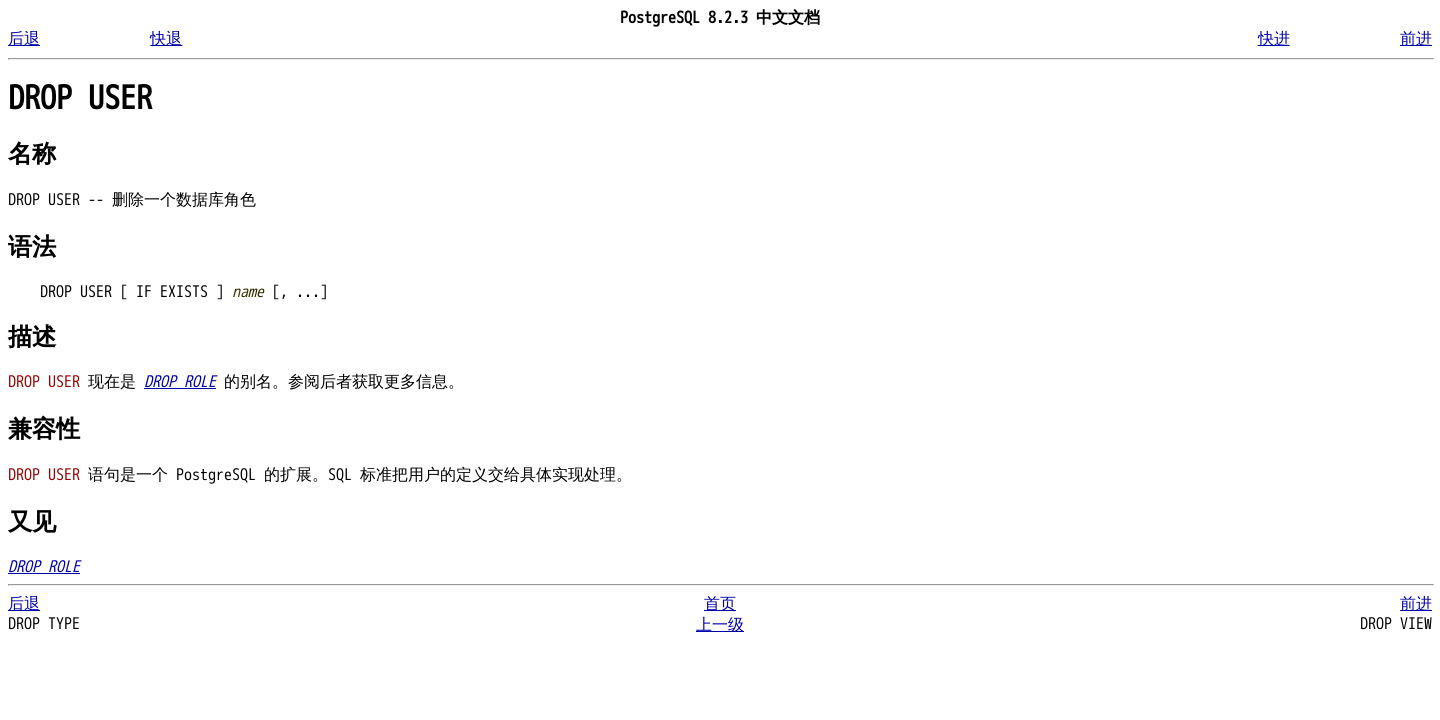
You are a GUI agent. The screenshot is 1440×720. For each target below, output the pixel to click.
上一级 (720, 625)
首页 (720, 604)
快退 (166, 39)
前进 (1416, 39)
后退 (24, 39)
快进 (1274, 39)
